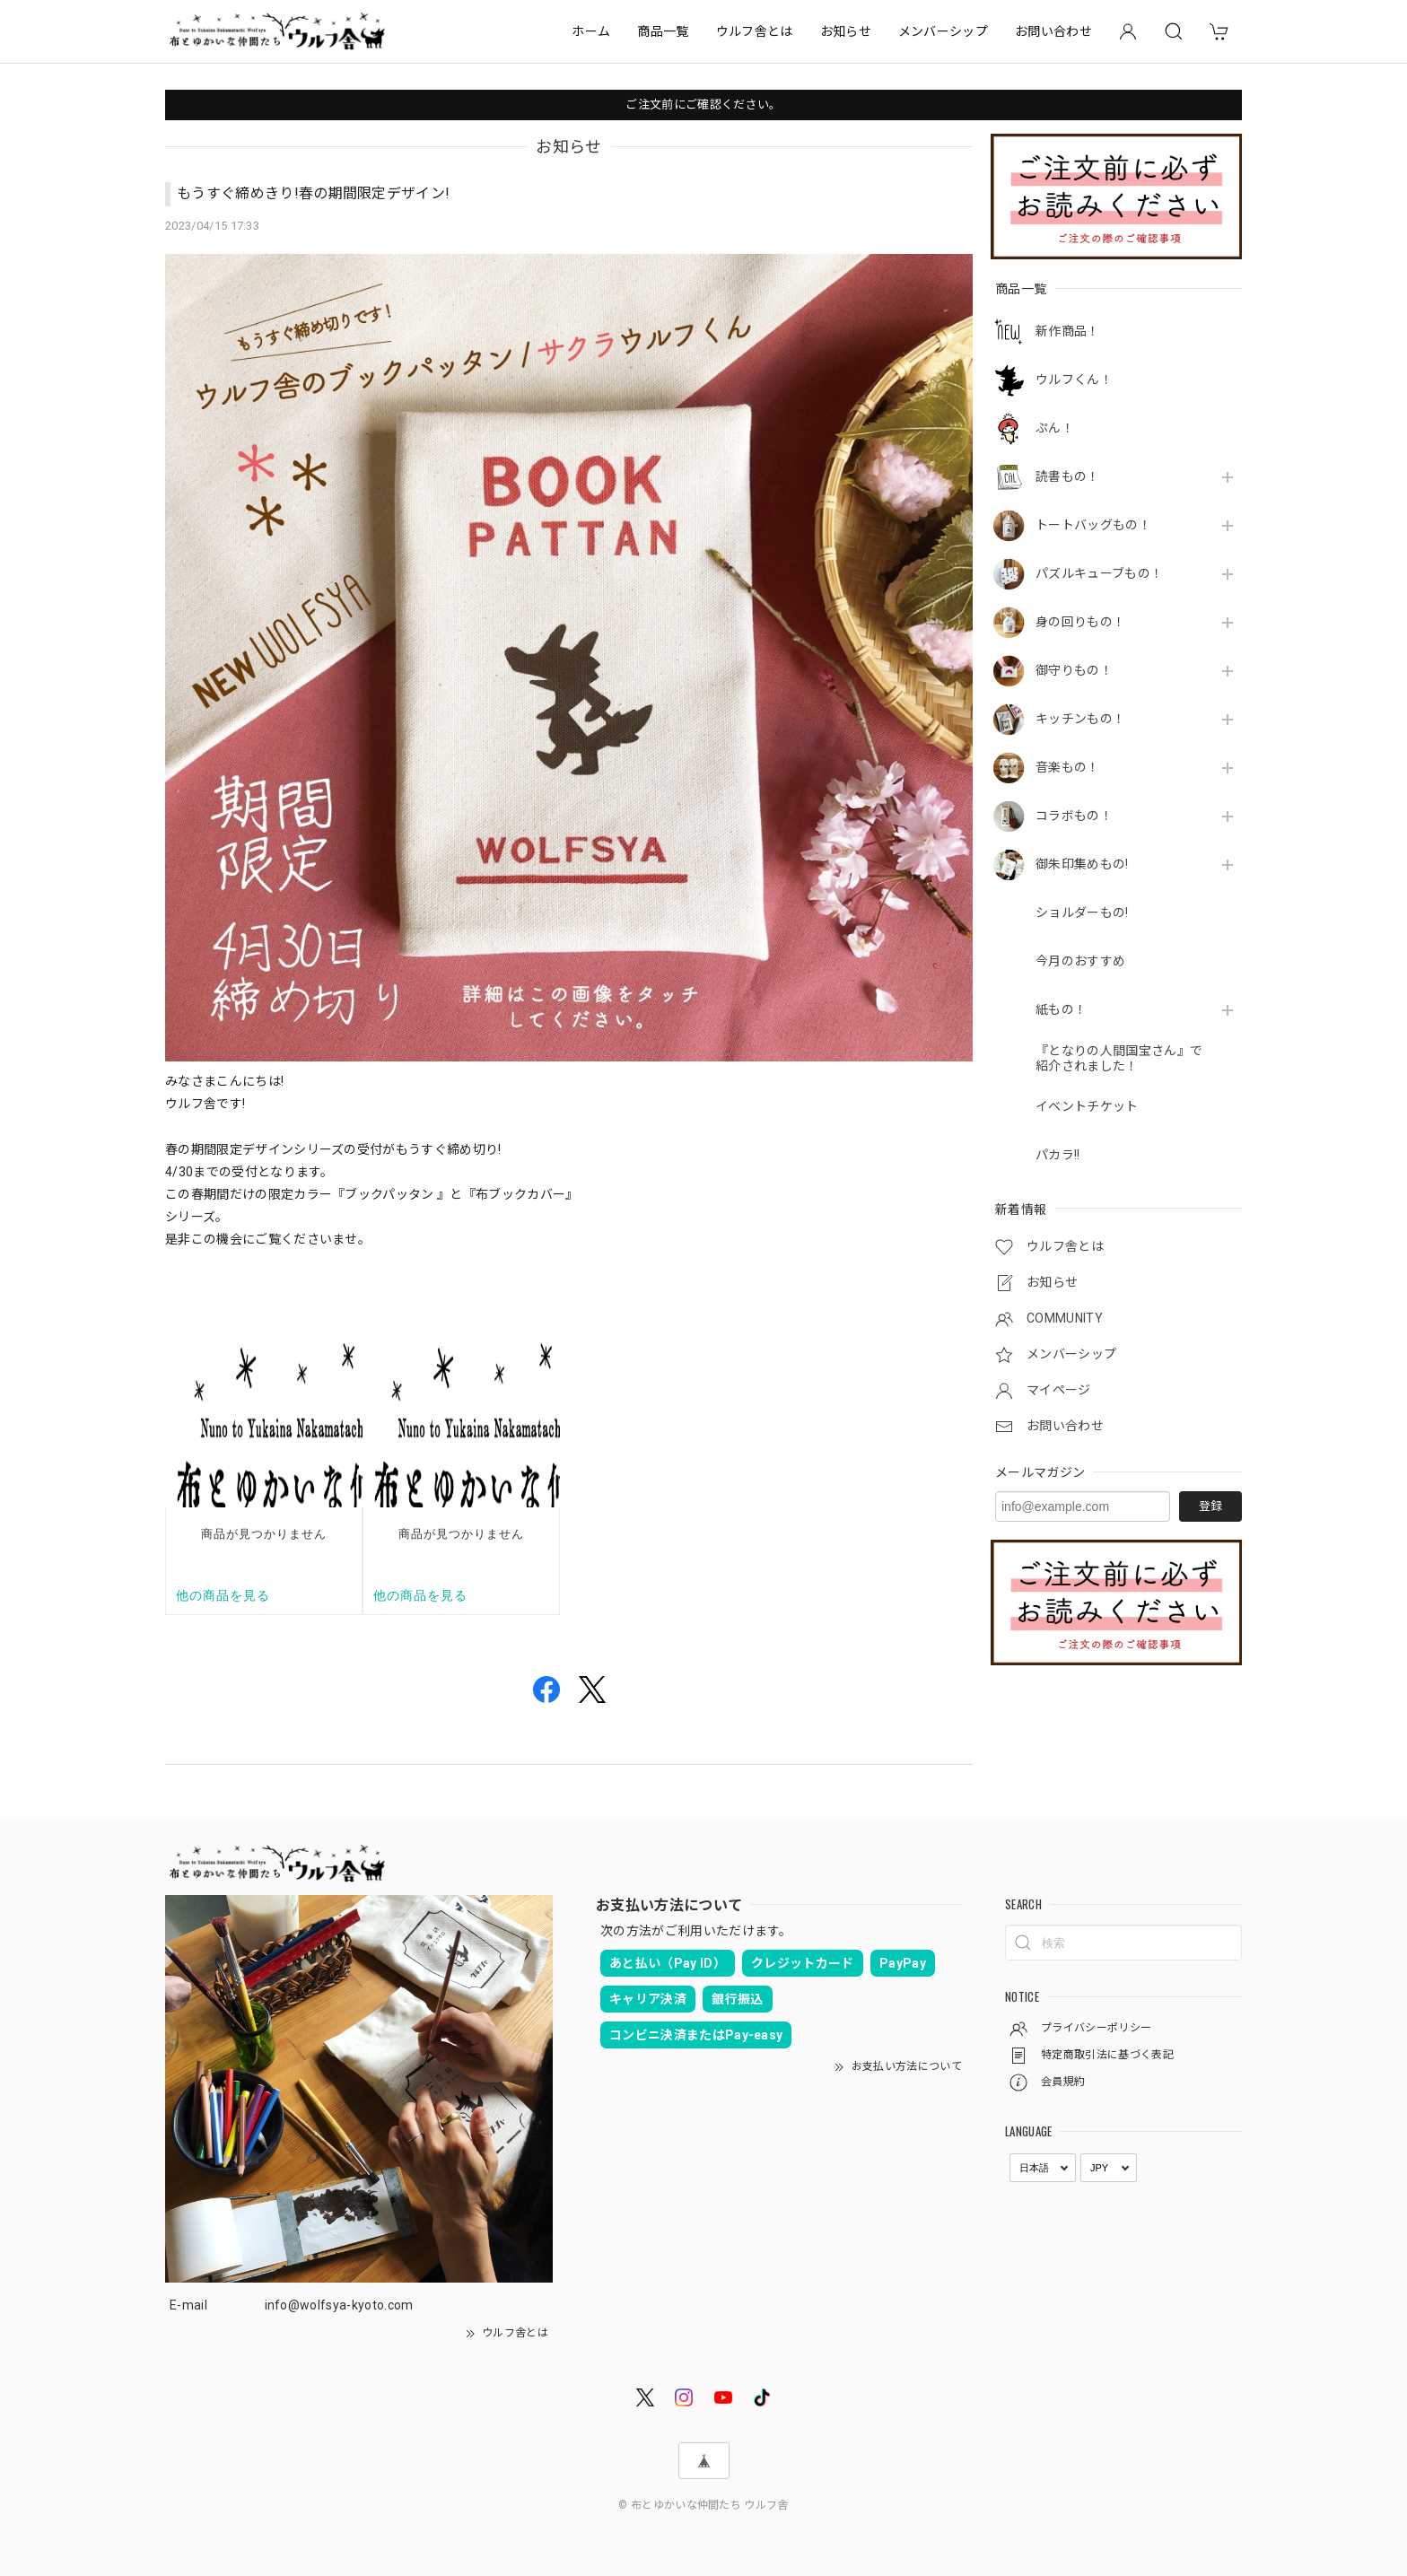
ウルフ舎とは (754, 31)
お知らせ (845, 31)
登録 (1210, 1506)
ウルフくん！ (1074, 379)
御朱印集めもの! (1082, 864)
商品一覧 (662, 31)
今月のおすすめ (1080, 961)
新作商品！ (1068, 331)
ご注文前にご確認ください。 (703, 104)
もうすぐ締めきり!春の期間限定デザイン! (313, 193)
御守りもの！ (1074, 670)
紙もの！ (1061, 1009)
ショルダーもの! (1082, 912)
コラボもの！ (1074, 815)
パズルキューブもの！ (1099, 573)
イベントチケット (1087, 1106)
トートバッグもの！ (1093, 525)
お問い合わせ (1053, 31)
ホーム (591, 31)
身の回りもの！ (1080, 622)
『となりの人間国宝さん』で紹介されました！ (1119, 1058)
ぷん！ (1055, 428)
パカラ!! (1058, 1155)
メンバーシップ (943, 31)
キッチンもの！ (1080, 719)
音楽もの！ (1068, 767)
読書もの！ (1068, 476)
